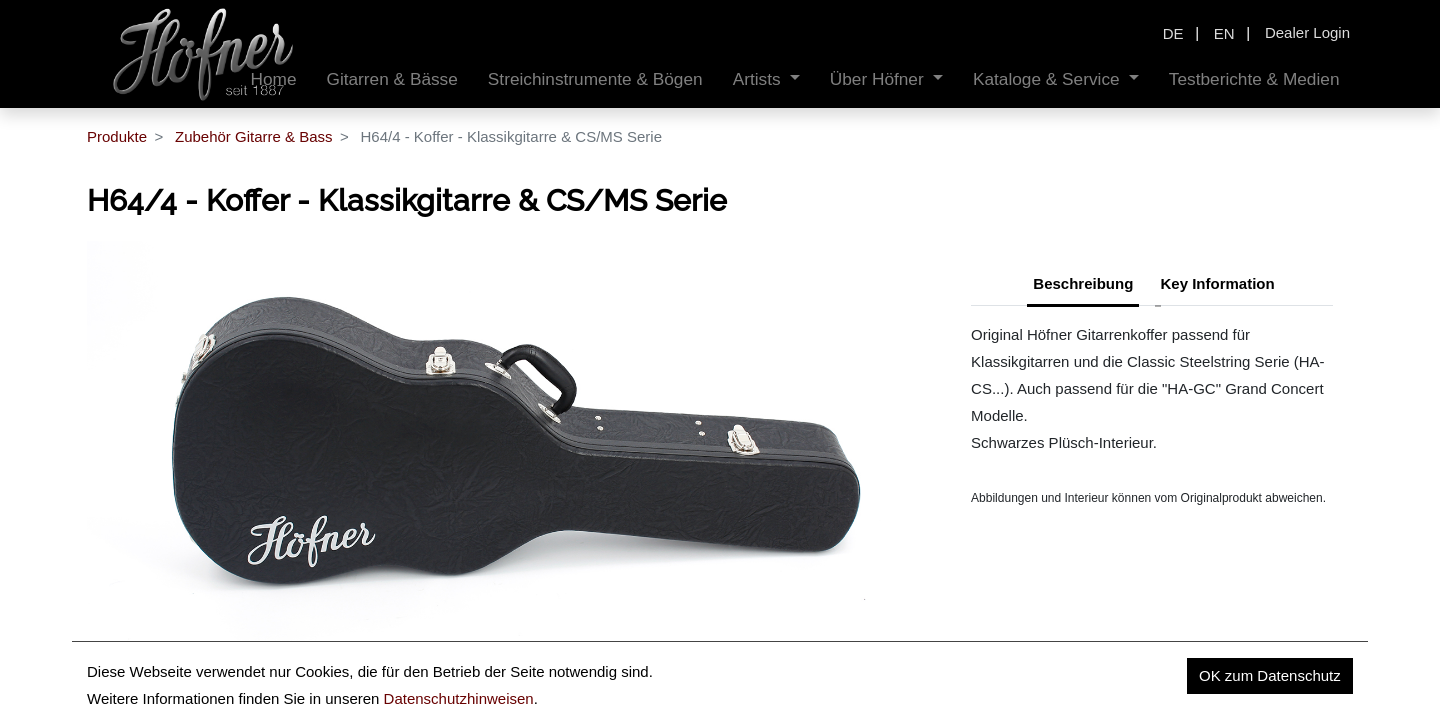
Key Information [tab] (1218, 283)
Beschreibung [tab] (1083, 283)
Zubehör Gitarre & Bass (254, 136)
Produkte (117, 136)
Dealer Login (1307, 32)
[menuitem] (391, 79)
